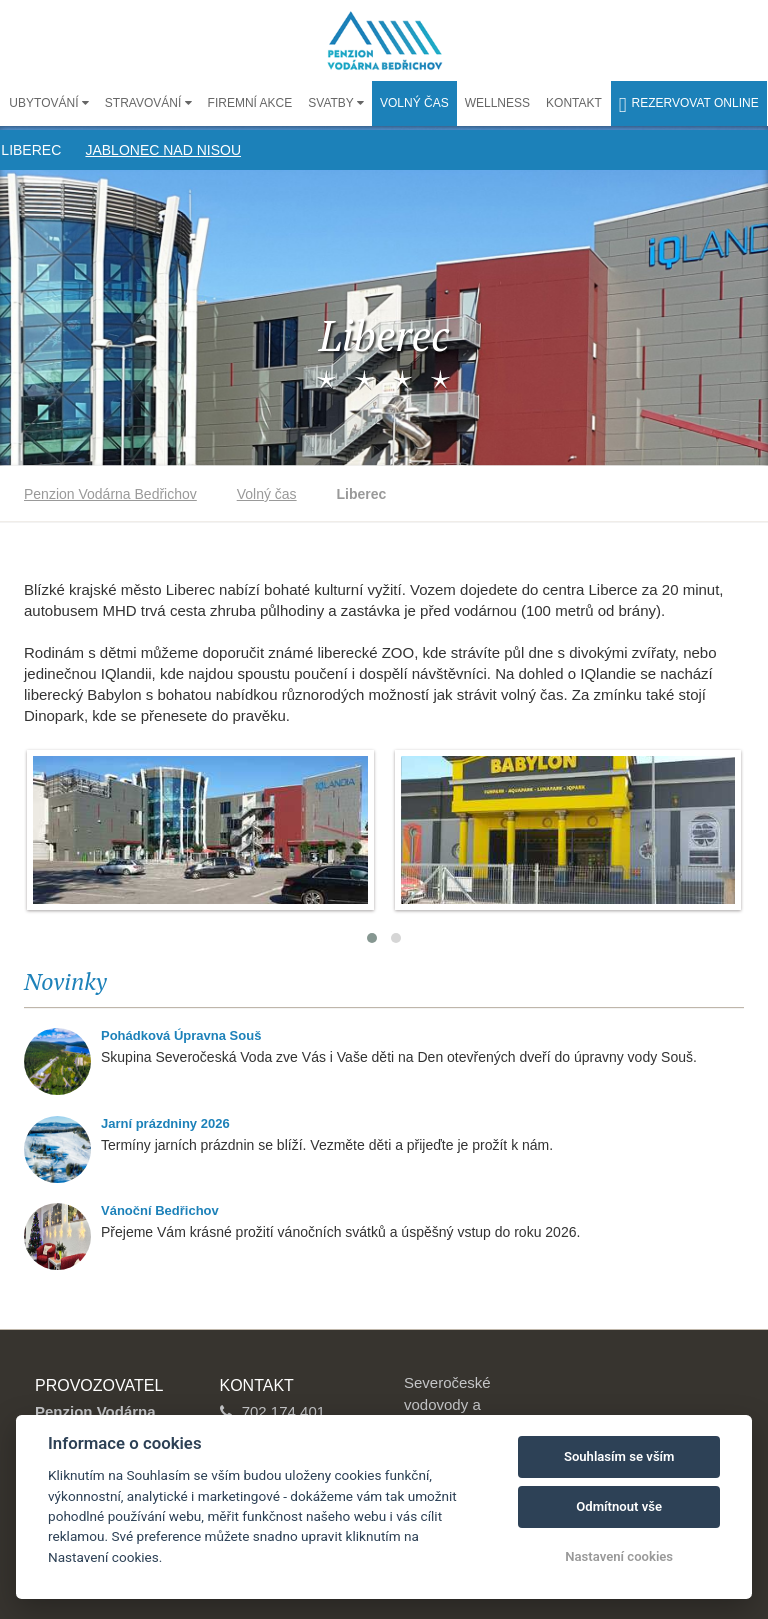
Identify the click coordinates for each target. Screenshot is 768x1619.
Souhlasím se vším (619, 1456)
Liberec (31, 150)
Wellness (497, 103)
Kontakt (574, 103)
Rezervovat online (689, 105)
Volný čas (414, 103)
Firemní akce (250, 103)
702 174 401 (283, 1411)
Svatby (332, 103)
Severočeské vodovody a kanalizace (447, 1404)
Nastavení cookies (619, 1556)
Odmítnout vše (619, 1506)
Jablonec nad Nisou (163, 150)
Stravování (145, 103)
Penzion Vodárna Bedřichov (110, 494)
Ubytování (45, 103)
